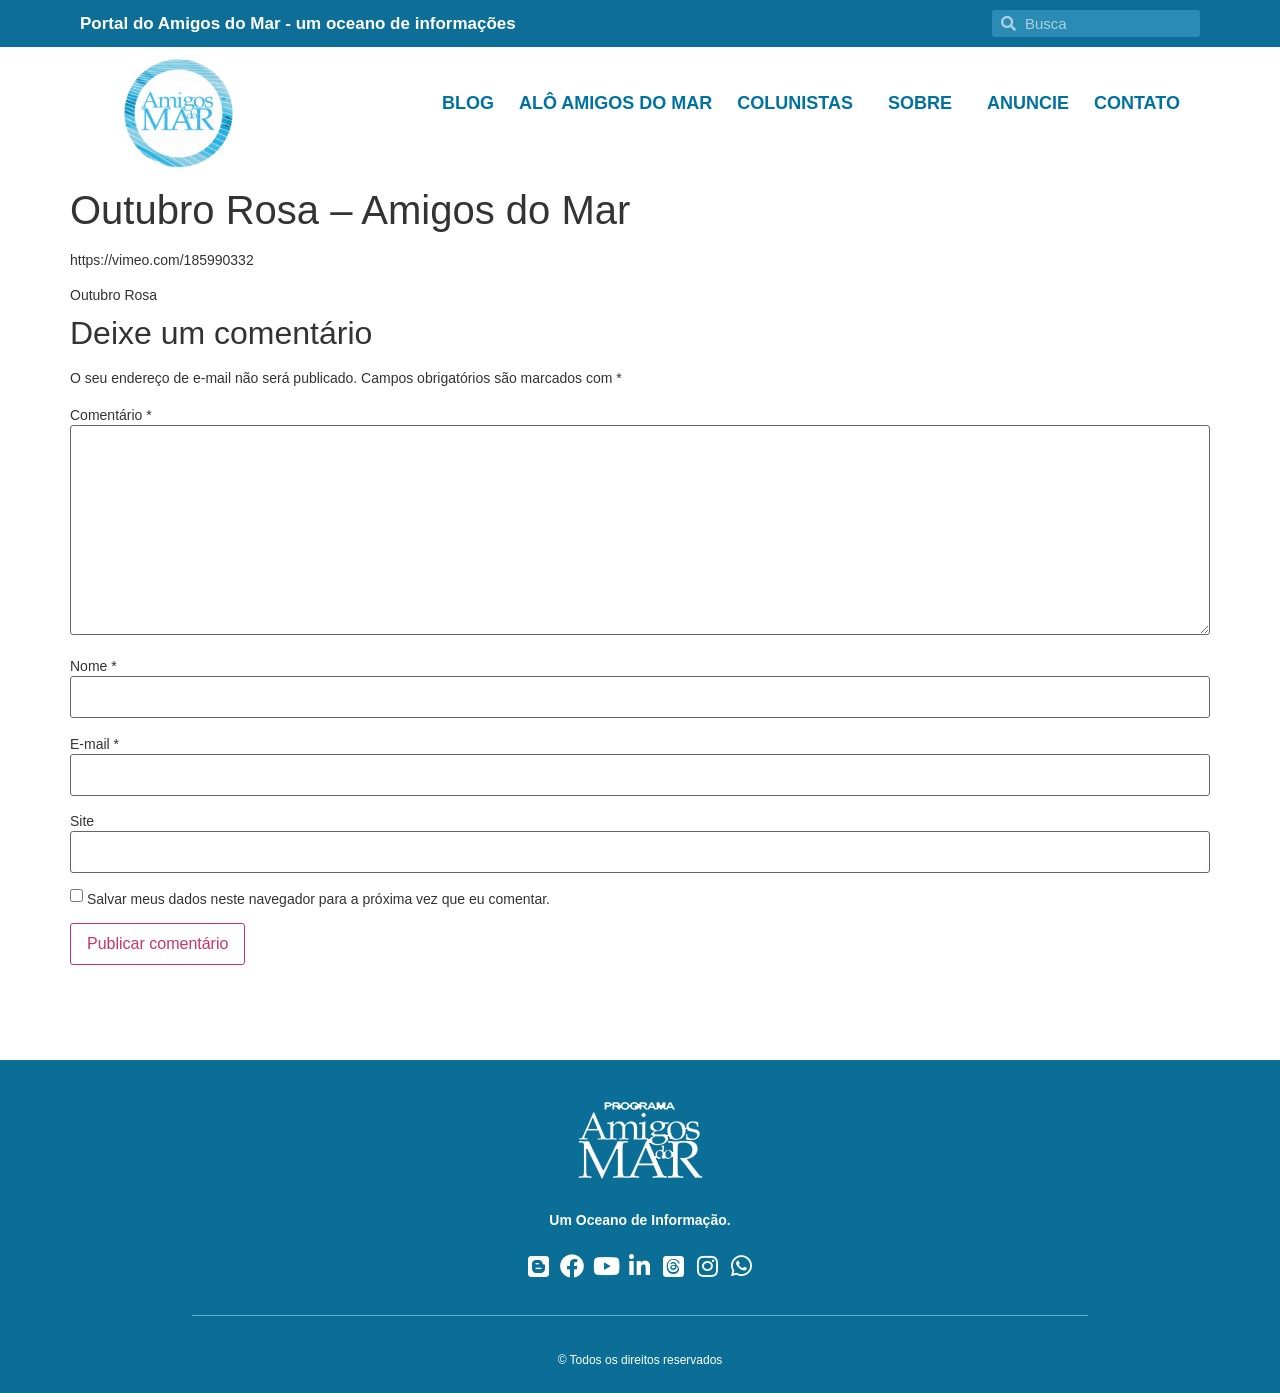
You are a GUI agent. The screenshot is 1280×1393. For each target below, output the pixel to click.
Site (82, 821)
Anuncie (1028, 103)
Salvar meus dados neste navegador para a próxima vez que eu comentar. (318, 899)
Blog (468, 103)
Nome (93, 666)
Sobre (925, 103)
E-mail (94, 744)
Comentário (111, 415)
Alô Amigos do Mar (615, 103)
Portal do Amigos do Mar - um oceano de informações (298, 23)
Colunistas (800, 103)
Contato (1137, 103)
